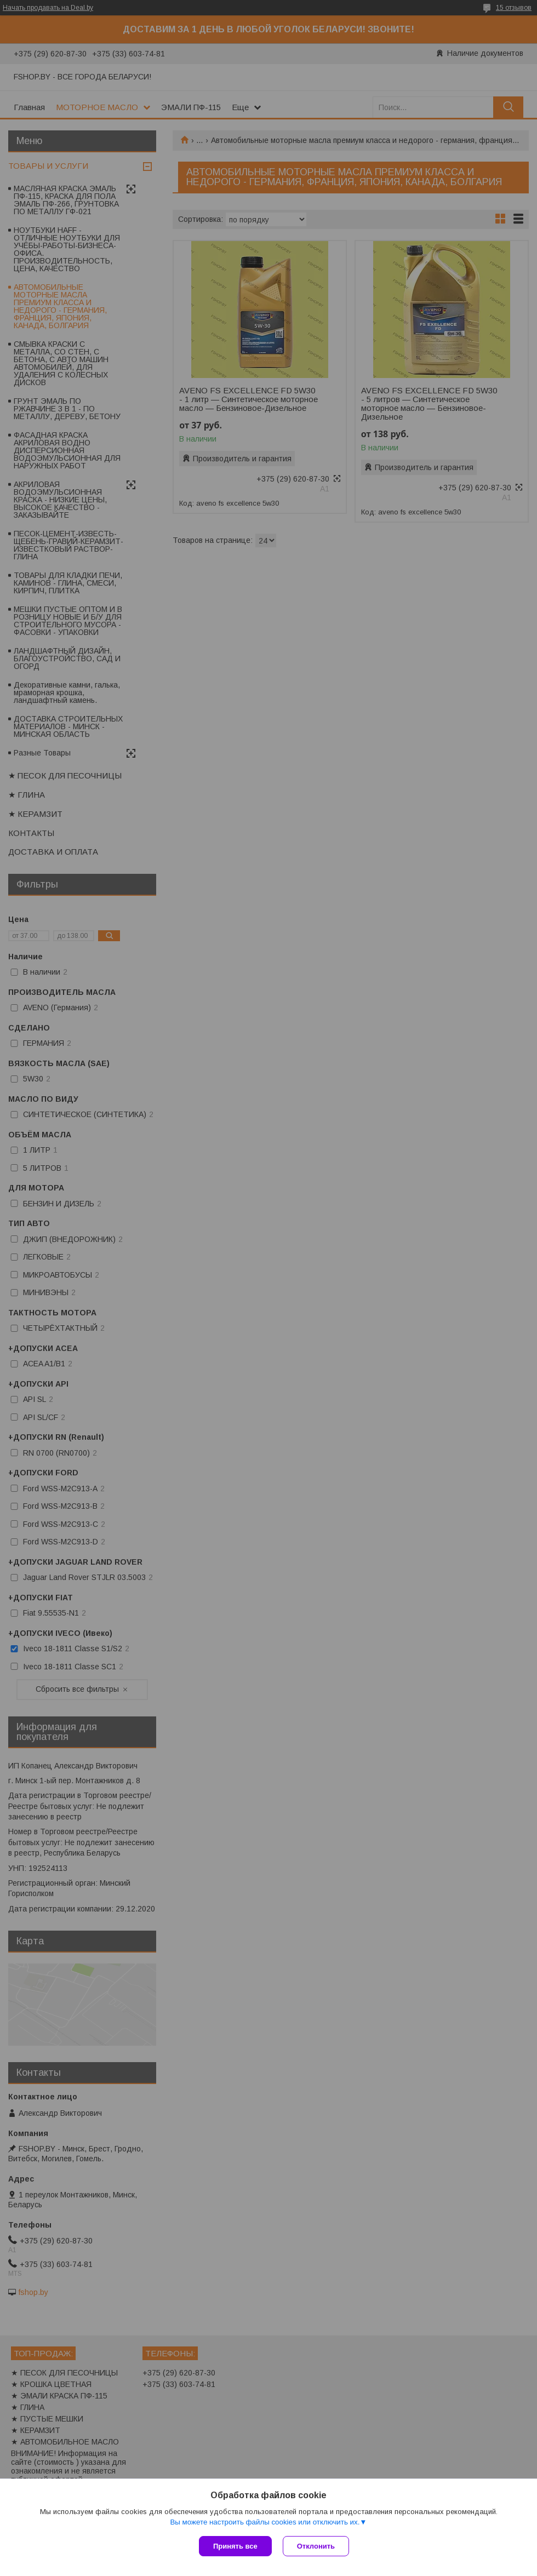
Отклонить (316, 2546)
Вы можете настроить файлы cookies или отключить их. (264, 2522)
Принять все (235, 2546)
